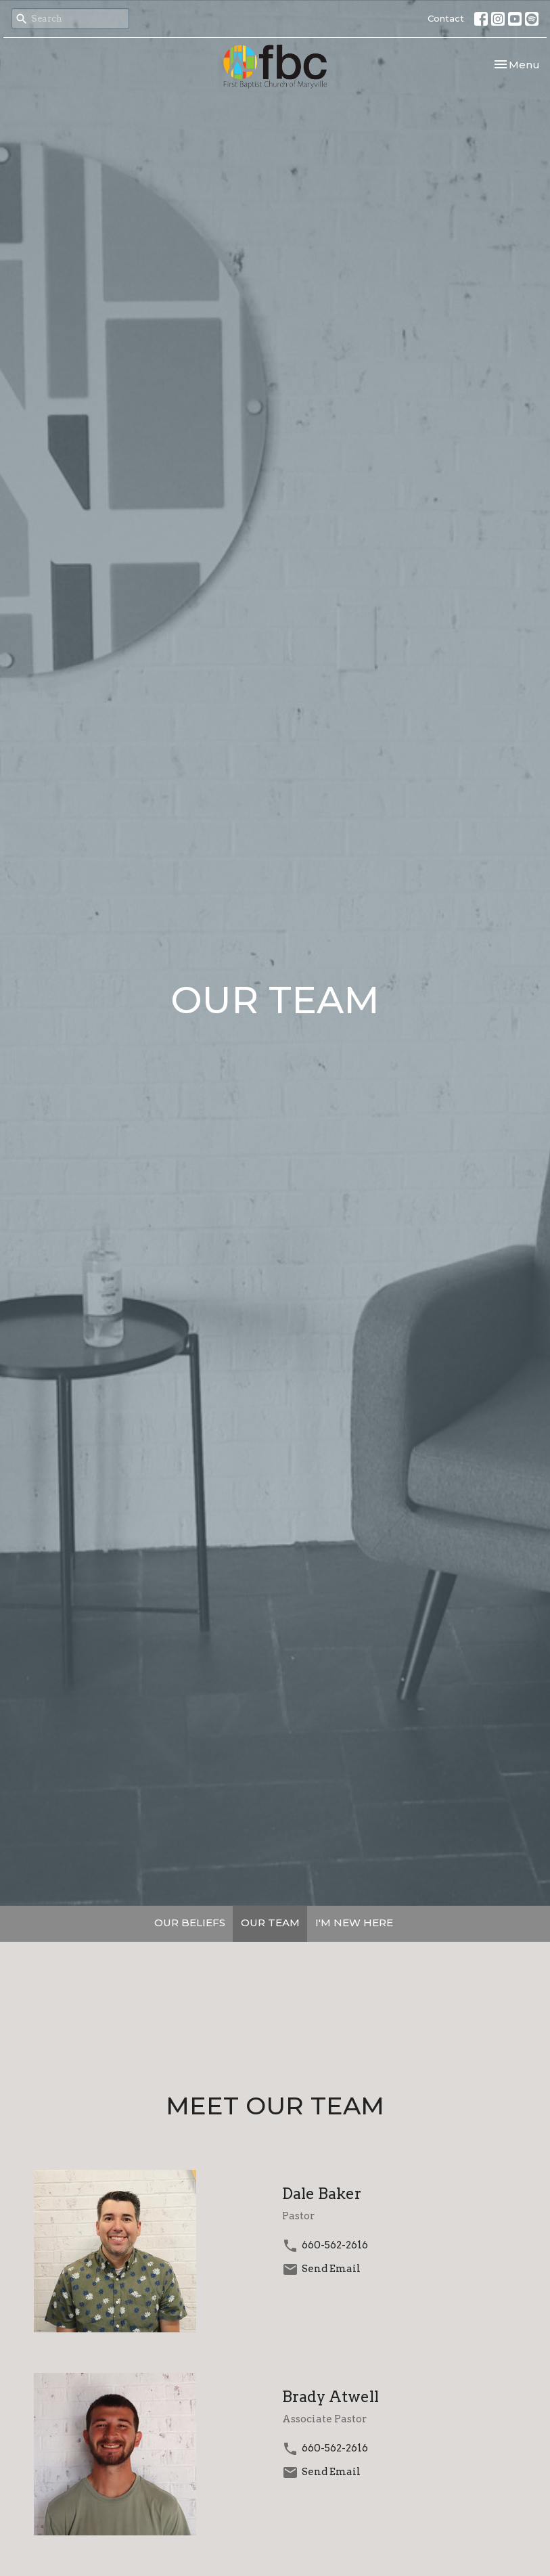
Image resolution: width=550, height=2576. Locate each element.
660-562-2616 (335, 2245)
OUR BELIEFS (189, 1922)
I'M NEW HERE (354, 1922)
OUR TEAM (270, 1922)
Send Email (331, 2269)
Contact (446, 18)
